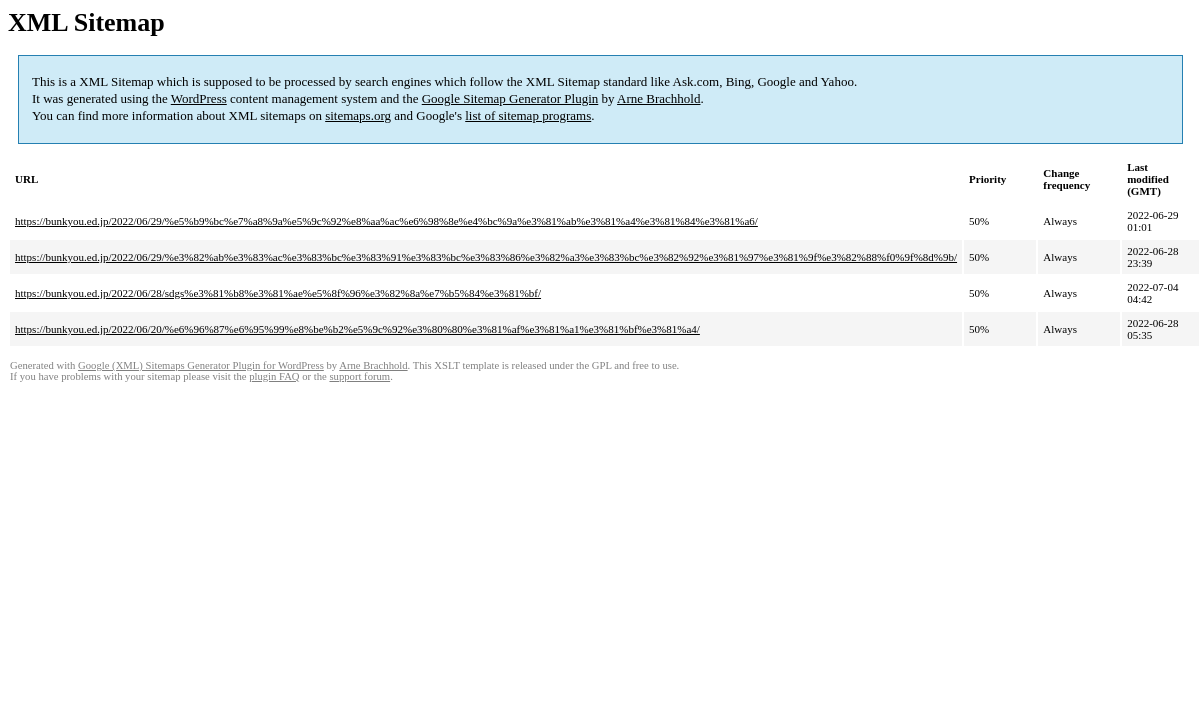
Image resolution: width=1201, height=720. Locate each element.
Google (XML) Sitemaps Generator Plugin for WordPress (201, 365)
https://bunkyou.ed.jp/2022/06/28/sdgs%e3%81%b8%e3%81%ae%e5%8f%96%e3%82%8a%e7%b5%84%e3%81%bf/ (278, 293)
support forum (359, 376)
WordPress (199, 98)
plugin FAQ (274, 376)
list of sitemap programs (528, 115)
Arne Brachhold (658, 98)
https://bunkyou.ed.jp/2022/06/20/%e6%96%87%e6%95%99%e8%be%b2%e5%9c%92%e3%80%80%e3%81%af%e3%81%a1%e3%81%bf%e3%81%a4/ (357, 329)
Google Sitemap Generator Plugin (510, 98)
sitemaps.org (358, 115)
